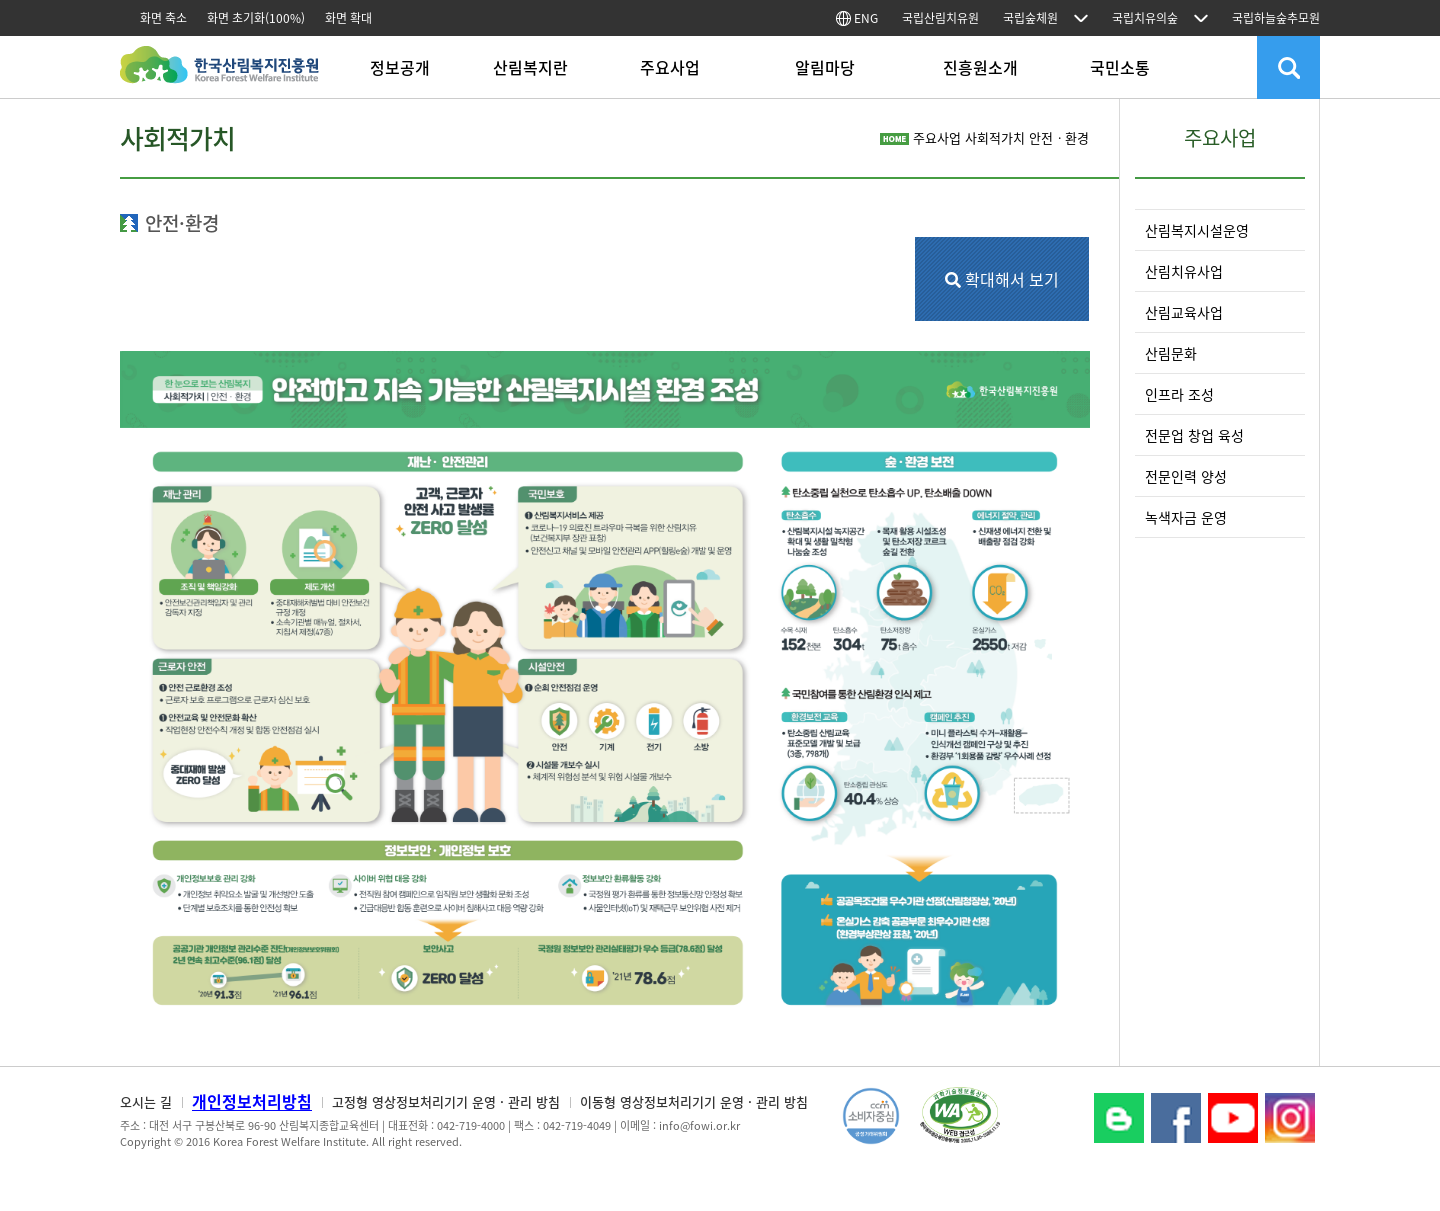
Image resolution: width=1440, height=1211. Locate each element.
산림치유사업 (1184, 271)
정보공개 (400, 67)
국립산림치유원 (940, 18)
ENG (857, 18)
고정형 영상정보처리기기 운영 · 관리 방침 (446, 1101)
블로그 (1119, 1118)
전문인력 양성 (1186, 476)
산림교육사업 (1184, 312)
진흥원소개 (980, 67)
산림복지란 (530, 67)
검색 (1288, 67)
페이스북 (1176, 1118)
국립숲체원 (1030, 18)
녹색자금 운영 (1186, 517)
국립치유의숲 (1145, 18)
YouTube (1233, 1118)
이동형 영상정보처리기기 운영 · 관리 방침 (694, 1101)
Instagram (1290, 1118)
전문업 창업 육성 (1194, 435)
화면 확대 (348, 18)
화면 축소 (163, 18)
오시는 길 (146, 1101)
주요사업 (670, 67)
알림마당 (825, 67)
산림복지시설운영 (1197, 230)
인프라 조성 (1179, 394)
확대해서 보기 (1002, 279)
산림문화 (1171, 353)
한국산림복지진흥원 (219, 74)
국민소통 (1120, 67)
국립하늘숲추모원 (1276, 18)
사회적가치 (995, 137)
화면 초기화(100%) (256, 18)
